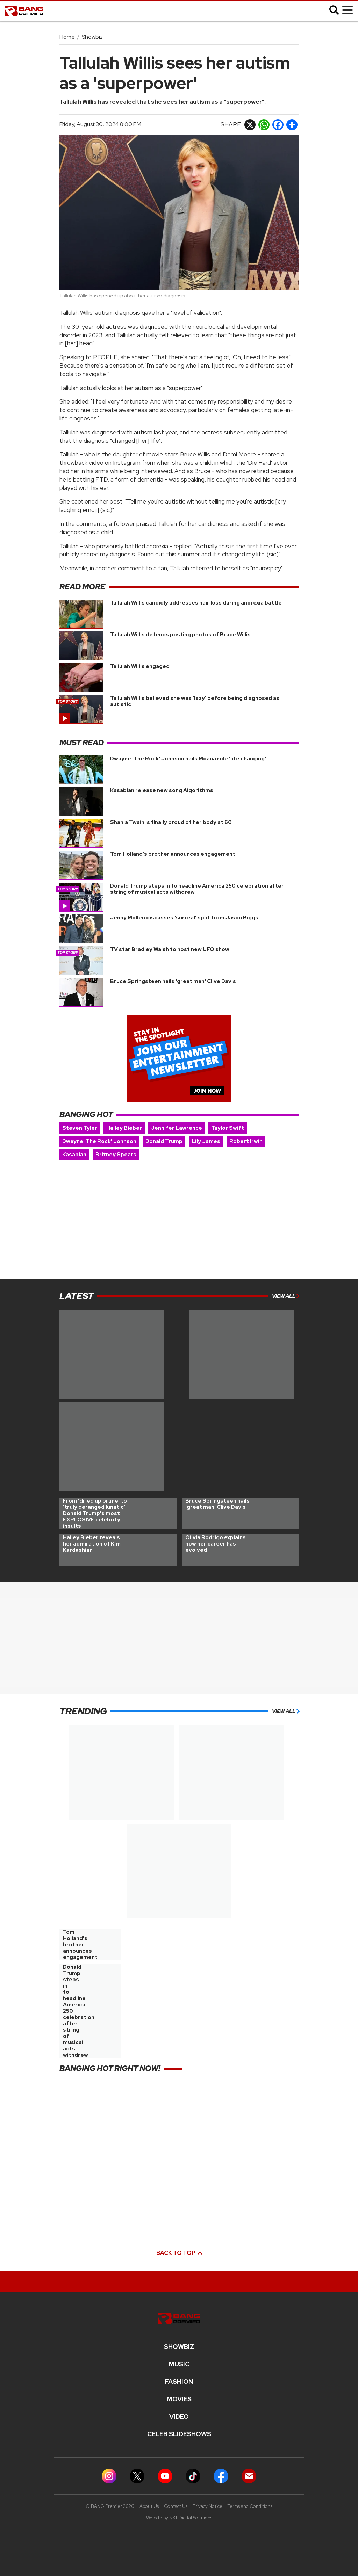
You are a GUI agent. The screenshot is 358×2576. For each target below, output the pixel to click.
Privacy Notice (207, 2506)
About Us (149, 2506)
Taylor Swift (227, 1127)
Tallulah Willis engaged (140, 666)
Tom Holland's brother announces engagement (172, 854)
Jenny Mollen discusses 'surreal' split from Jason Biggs (184, 917)
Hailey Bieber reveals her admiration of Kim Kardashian (92, 1544)
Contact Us (175, 2506)
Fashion (179, 2382)
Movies (179, 2399)
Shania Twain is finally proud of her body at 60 (171, 822)
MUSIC (179, 2364)
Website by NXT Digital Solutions (179, 2518)
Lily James (206, 1141)
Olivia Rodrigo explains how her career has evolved (215, 1544)
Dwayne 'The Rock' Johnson (99, 1141)
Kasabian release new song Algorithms (161, 790)
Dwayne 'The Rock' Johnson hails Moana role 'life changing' (188, 758)
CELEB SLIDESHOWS (179, 2434)
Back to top (179, 2253)
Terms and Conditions (250, 2506)
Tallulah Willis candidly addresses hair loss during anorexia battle (196, 602)
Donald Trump (163, 1141)
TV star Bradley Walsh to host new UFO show (169, 949)
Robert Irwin (246, 1141)
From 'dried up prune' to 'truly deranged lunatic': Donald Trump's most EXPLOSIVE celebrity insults (95, 1513)
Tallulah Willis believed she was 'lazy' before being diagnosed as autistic (194, 701)
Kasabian (74, 1154)
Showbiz (92, 37)
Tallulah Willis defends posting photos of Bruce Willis (180, 634)
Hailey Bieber (124, 1127)
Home (67, 37)
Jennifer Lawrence (176, 1127)
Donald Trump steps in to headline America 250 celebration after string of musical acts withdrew (197, 889)
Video (179, 2417)
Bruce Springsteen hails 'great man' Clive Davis (173, 981)
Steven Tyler (79, 1127)
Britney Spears (115, 1154)
